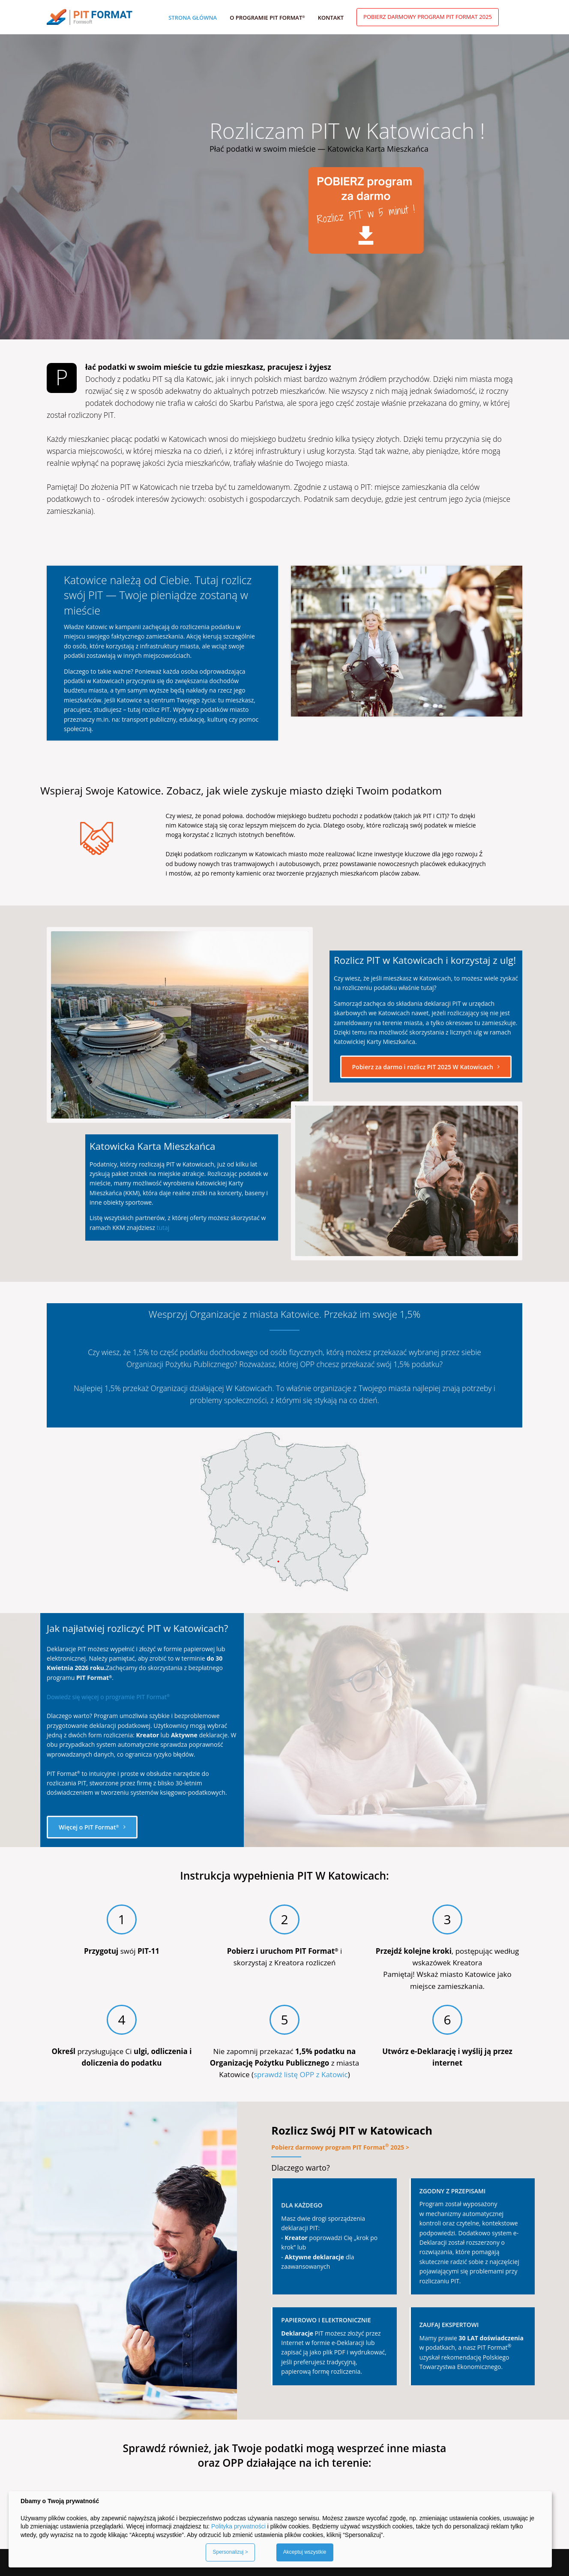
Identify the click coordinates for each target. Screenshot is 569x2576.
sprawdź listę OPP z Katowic (301, 2074)
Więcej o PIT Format (92, 1827)
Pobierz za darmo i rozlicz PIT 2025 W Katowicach (426, 1067)
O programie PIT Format (267, 17)
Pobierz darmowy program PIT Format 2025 (427, 17)
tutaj (162, 1228)
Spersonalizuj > (230, 2552)
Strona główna (192, 17)
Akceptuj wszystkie (304, 2552)
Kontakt (331, 17)
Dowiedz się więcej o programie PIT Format (108, 1697)
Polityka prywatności (238, 2526)
